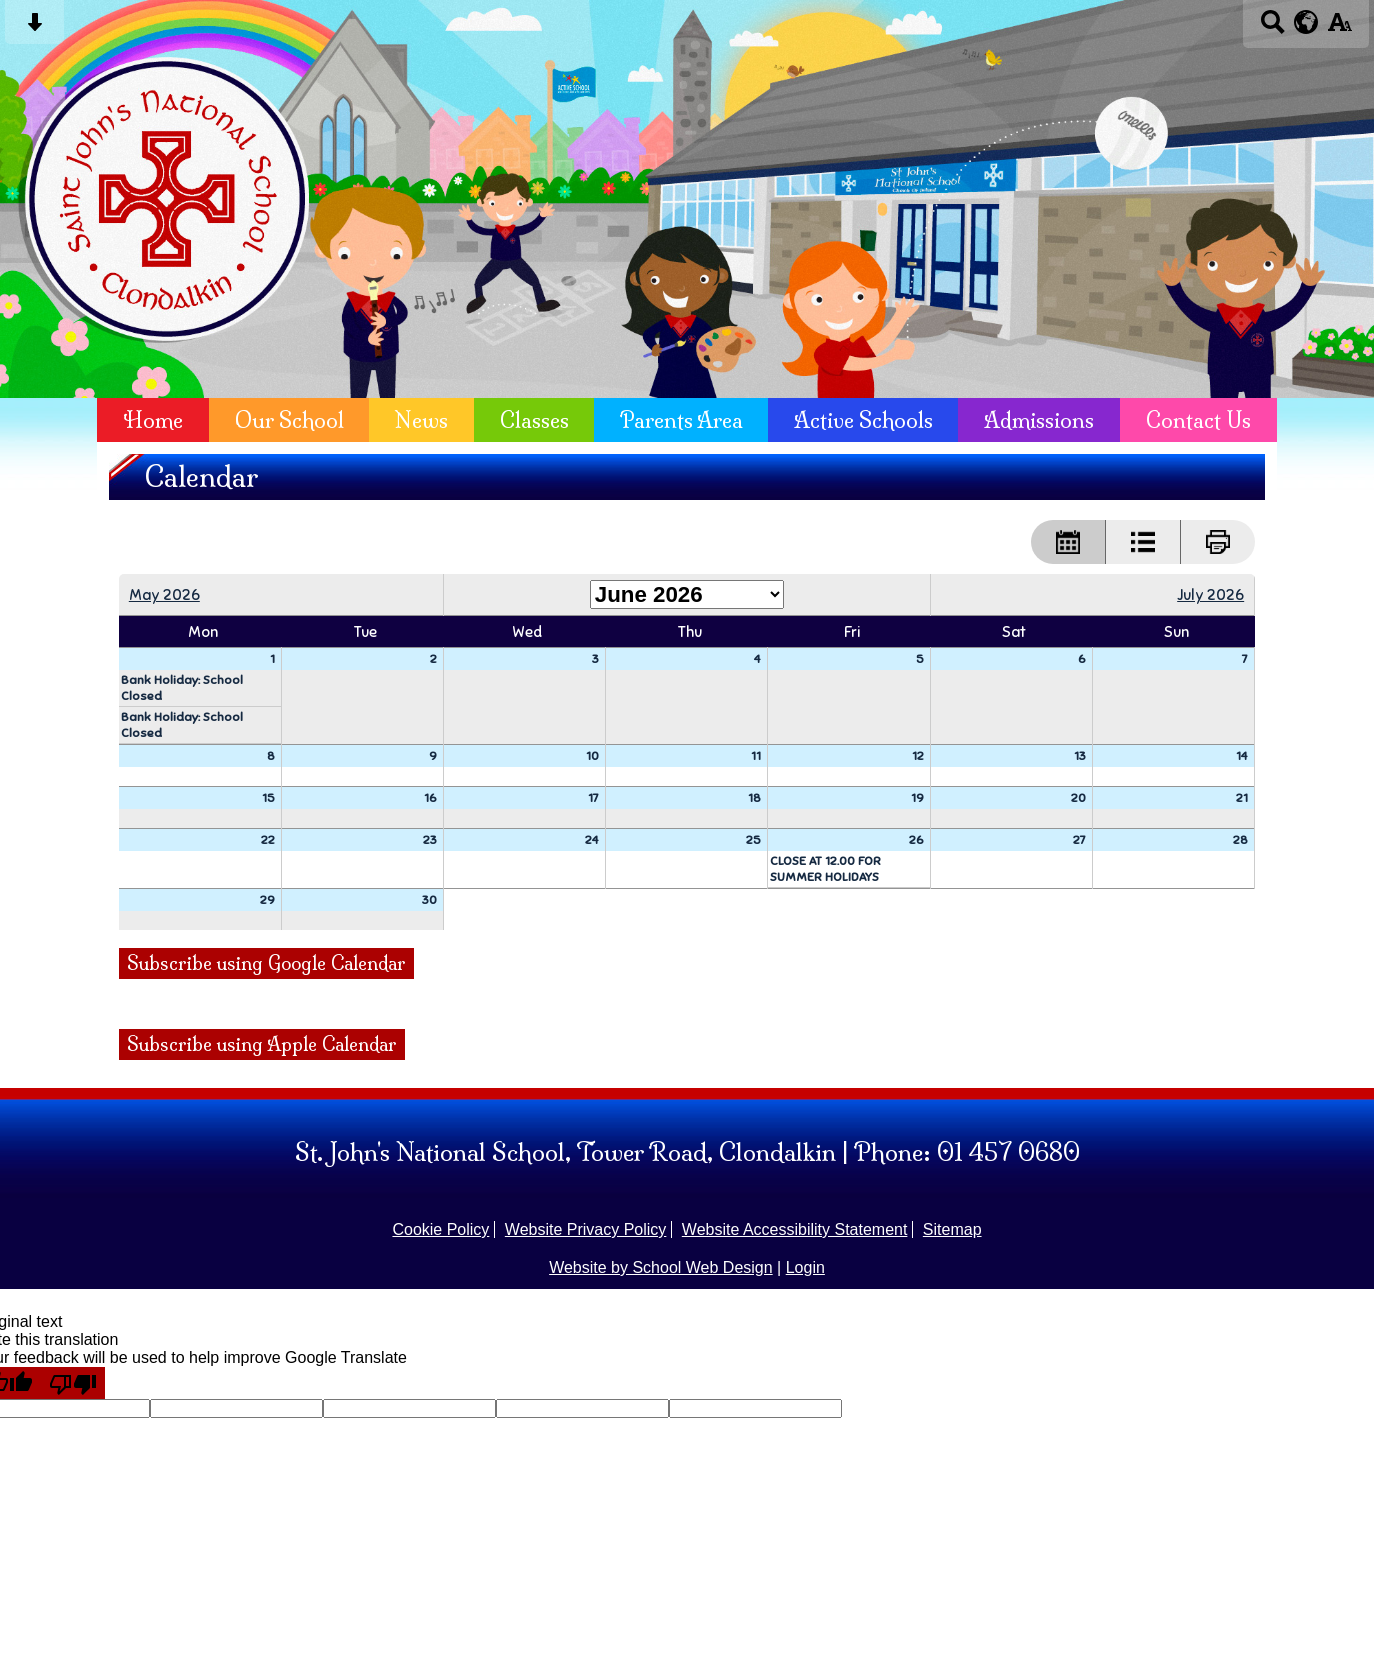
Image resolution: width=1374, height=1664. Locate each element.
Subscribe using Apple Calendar (262, 1044)
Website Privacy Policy (586, 1229)
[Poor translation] (73, 1383)
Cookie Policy (440, 1229)
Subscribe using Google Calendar (266, 963)
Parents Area (681, 420)
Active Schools (863, 420)
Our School (289, 420)
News (421, 420)
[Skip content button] (34, 28)
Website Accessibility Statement (795, 1229)
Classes (534, 420)
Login (805, 1267)
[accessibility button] (1339, 28)
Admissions (1039, 420)
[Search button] (1272, 28)
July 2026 (1210, 594)
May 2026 (164, 594)
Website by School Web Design (661, 1267)
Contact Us (1198, 420)
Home (153, 420)
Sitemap (952, 1229)
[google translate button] (1306, 22)
